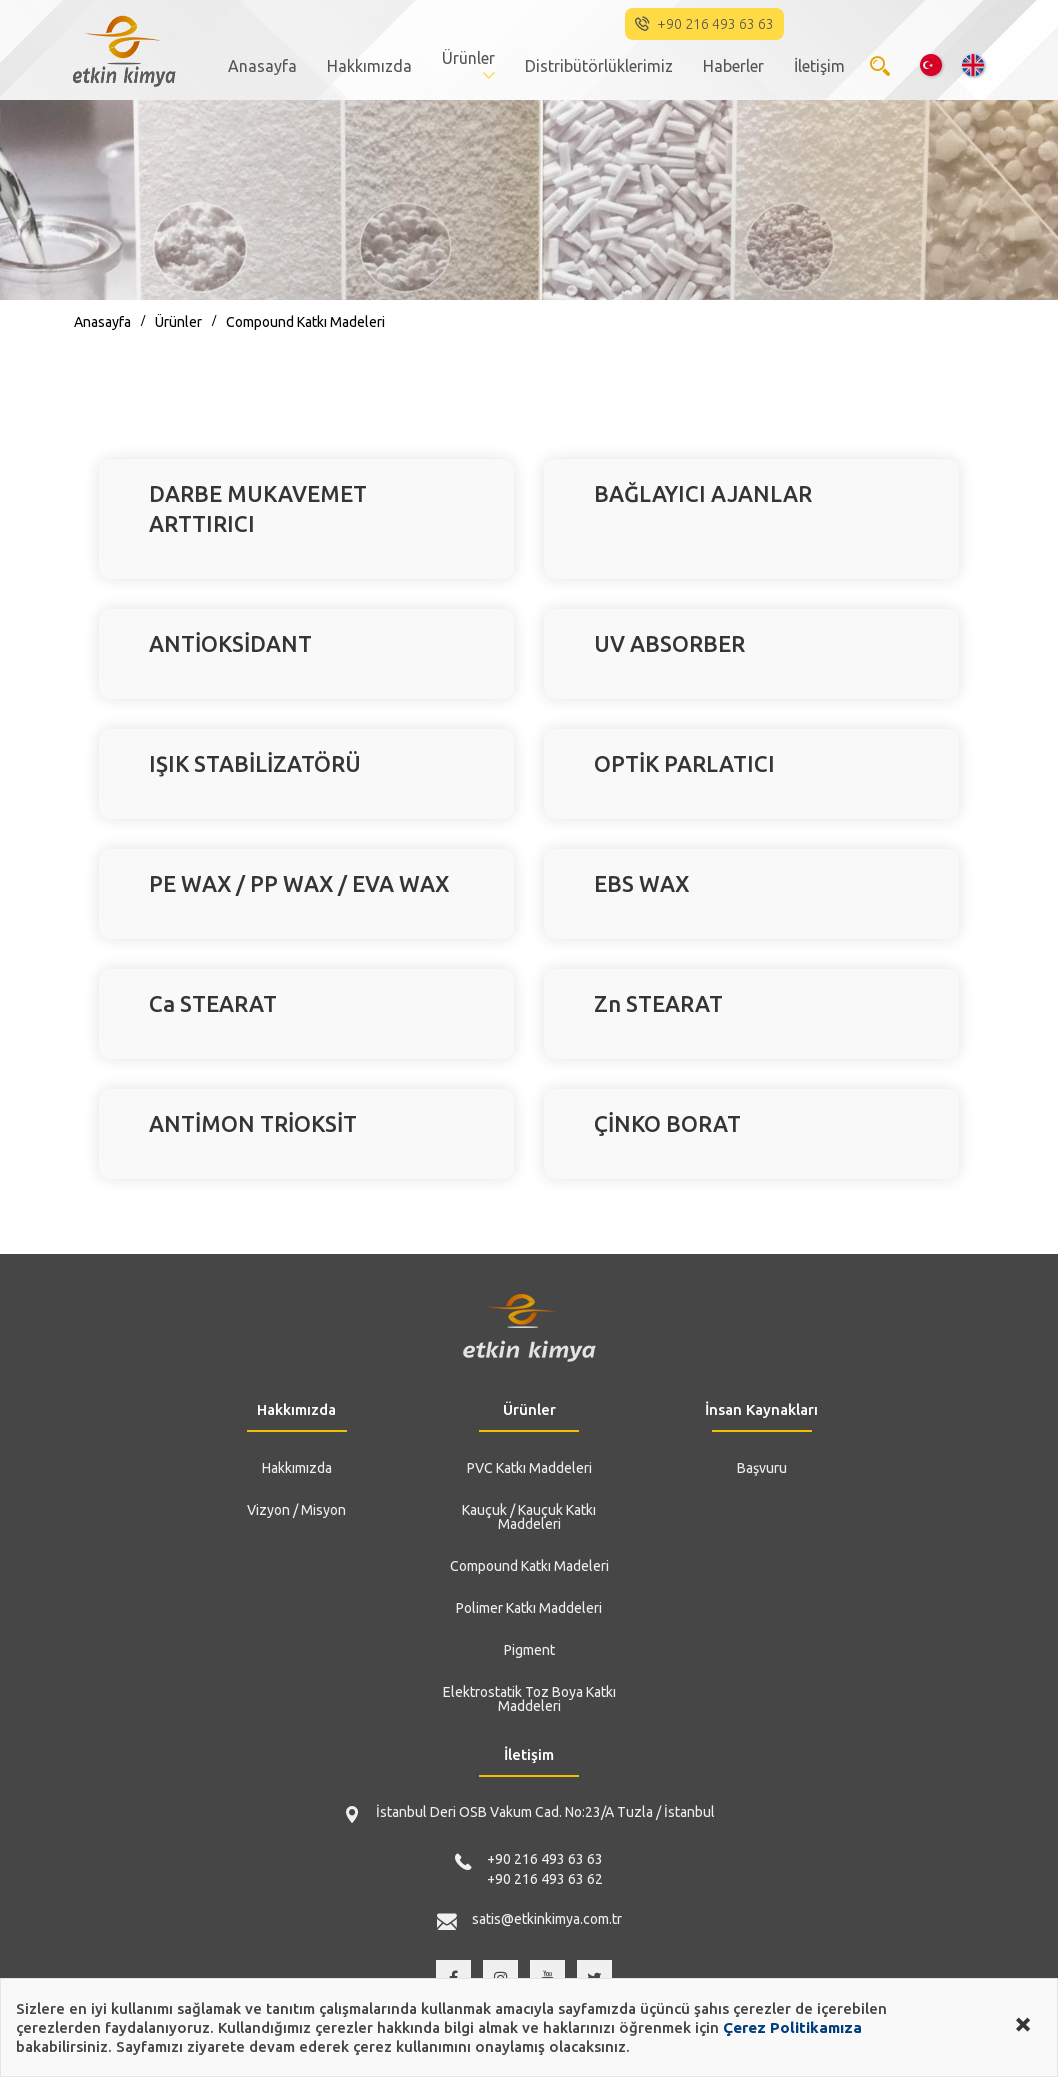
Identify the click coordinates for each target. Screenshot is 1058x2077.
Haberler (733, 66)
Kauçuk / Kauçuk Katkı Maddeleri (529, 1517)
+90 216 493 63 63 (545, 1859)
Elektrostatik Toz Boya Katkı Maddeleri (529, 1699)
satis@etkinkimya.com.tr (547, 1919)
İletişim (819, 66)
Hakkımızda (369, 66)
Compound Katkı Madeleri (305, 322)
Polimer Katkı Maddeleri (529, 1608)
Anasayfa (262, 66)
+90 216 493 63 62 (545, 1879)
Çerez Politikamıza (792, 2027)
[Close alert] (1023, 2022)
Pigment (529, 1650)
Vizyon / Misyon (296, 1510)
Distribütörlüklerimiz (599, 66)
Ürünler (468, 58)
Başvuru (762, 1468)
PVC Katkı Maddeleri (529, 1468)
